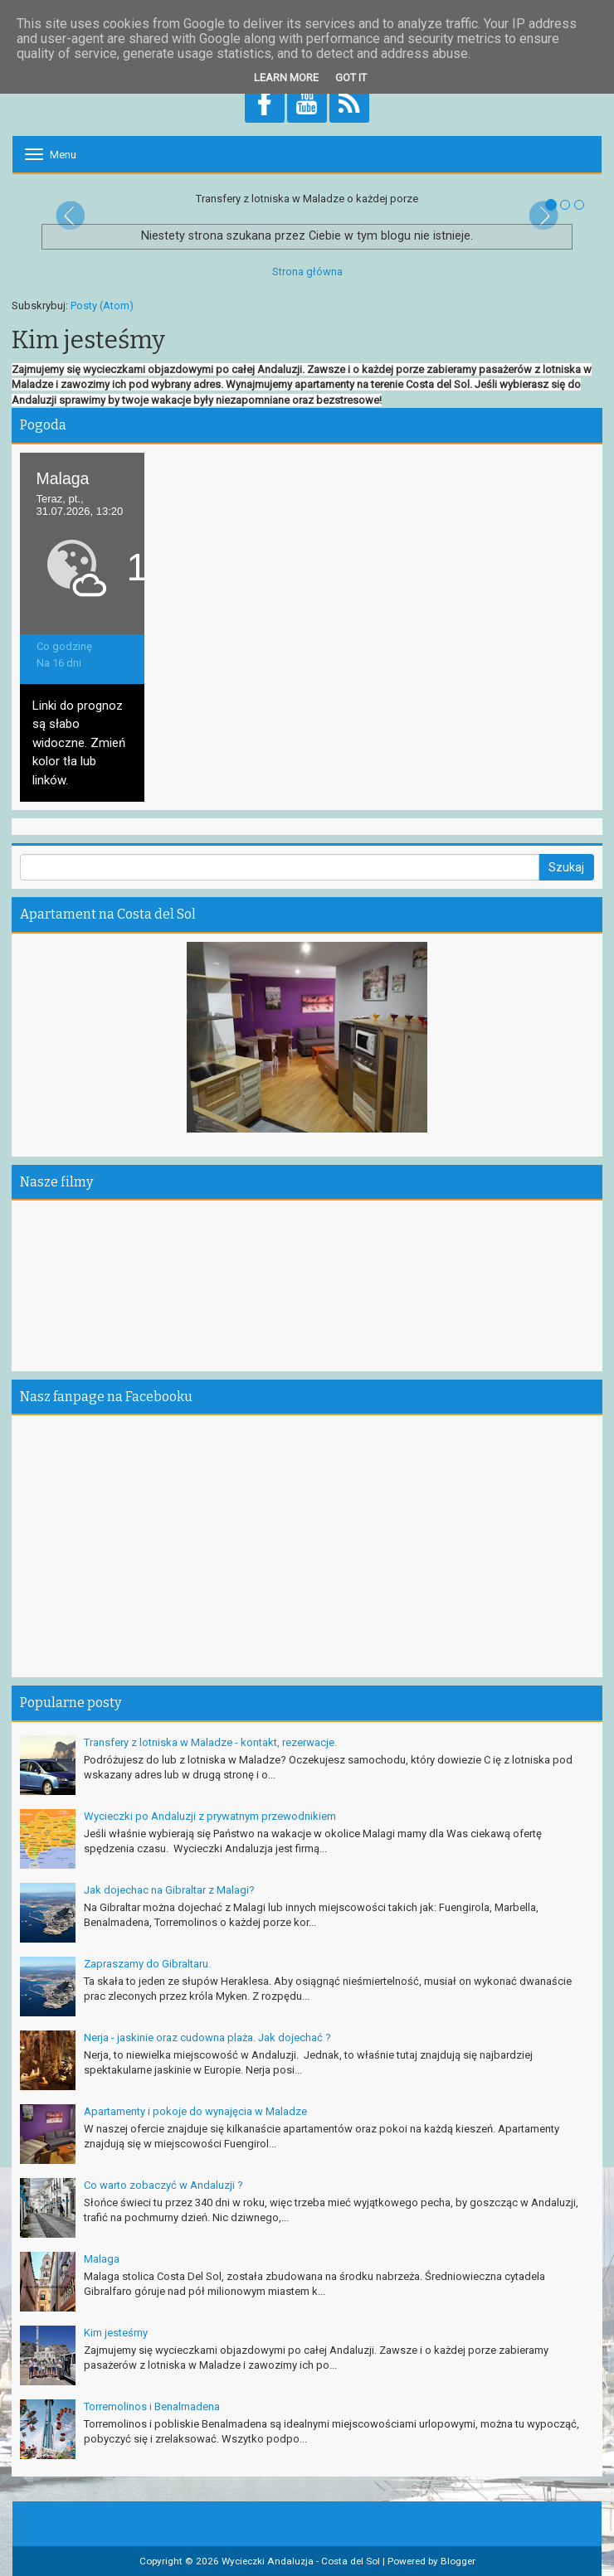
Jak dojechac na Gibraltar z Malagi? (169, 1890)
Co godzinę (64, 646)
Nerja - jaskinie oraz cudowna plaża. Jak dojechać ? (207, 2037)
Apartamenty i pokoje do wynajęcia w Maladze (195, 2111)
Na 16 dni (59, 663)
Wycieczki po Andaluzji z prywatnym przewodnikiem (210, 1816)
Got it (351, 77)
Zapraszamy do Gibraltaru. (147, 1963)
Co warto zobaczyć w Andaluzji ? (163, 2185)
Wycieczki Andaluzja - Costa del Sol (301, 2561)
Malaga (101, 2259)
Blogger (458, 2561)
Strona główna (307, 271)
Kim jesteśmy (116, 2332)
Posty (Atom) (102, 305)
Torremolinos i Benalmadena (152, 2406)
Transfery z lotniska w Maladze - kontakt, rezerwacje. (210, 1742)
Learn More (286, 77)
